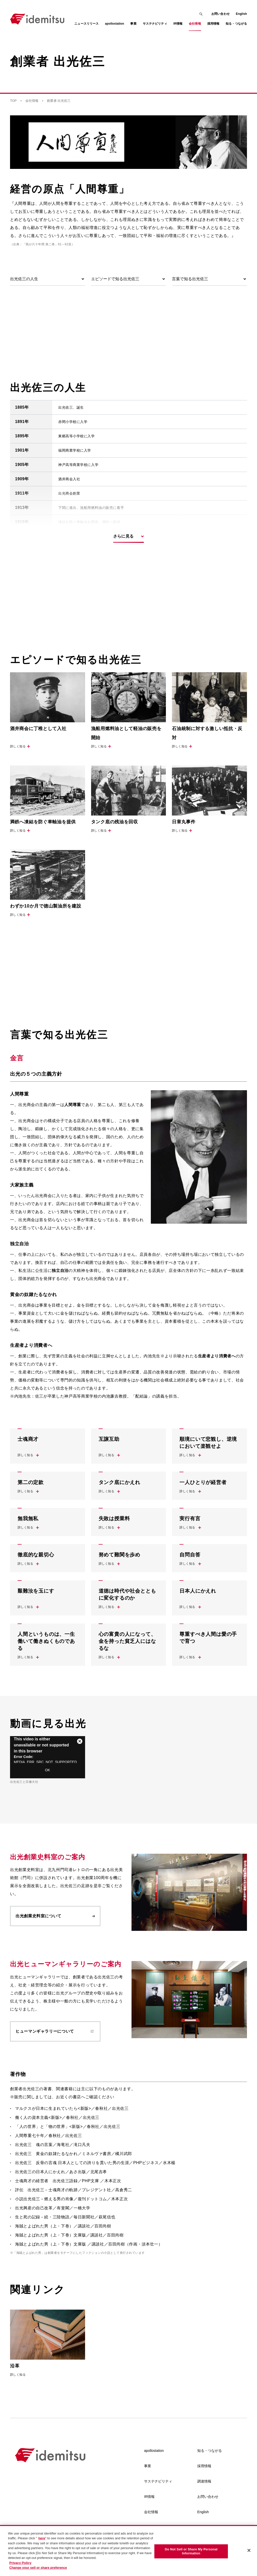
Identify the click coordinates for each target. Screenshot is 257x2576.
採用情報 (204, 2466)
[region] (128, 2550)
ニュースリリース (86, 23)
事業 (147, 2466)
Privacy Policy (20, 2563)
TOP (13, 101)
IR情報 (149, 2497)
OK (47, 1770)
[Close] (248, 2550)
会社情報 (31, 101)
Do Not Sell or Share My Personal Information (191, 2551)
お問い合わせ (220, 14)
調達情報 (204, 2481)
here (41, 2538)
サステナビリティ (158, 2481)
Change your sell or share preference (38, 2567)
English (241, 14)
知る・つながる (209, 2451)
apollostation (154, 2451)
